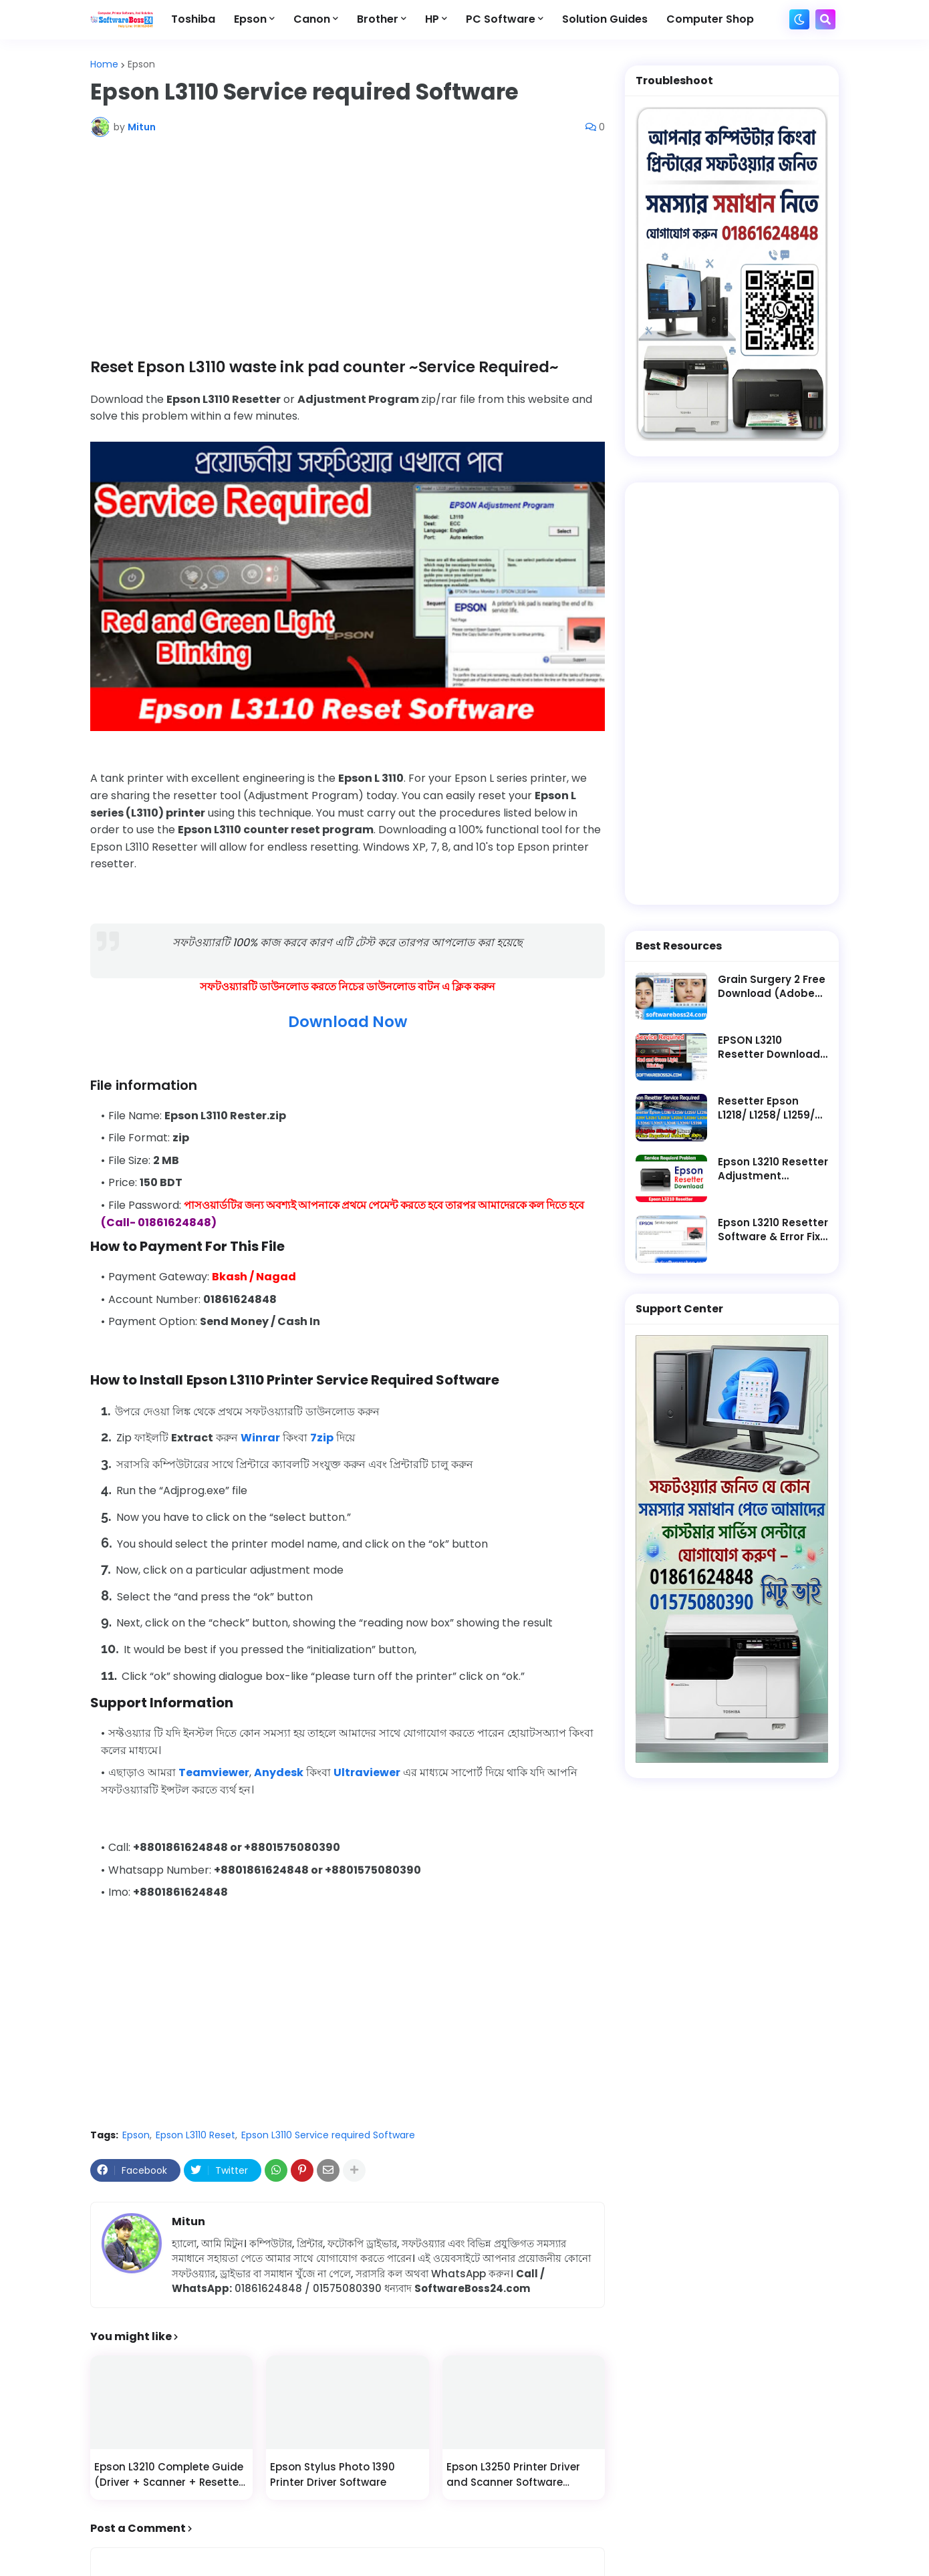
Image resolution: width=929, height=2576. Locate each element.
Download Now (347, 1021)
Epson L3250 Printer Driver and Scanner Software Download (513, 2475)
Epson (141, 64)
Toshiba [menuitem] (193, 19)
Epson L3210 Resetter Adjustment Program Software (773, 1169)
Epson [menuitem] (250, 19)
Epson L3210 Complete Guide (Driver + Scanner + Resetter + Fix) (168, 2475)
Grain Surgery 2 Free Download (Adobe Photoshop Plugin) (771, 986)
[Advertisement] (347, 247)
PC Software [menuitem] (500, 19)
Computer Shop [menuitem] (710, 19)
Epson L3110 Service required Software (328, 2135)
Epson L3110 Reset (195, 2135)
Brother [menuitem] (377, 19)
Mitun (188, 2221)
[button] (799, 19)
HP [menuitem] (432, 19)
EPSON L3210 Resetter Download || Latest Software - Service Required (773, 1047)
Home (104, 64)
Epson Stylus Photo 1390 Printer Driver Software (332, 2474)
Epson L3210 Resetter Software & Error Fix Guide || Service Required (773, 1229)
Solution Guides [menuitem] (605, 19)
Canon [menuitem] (311, 19)
